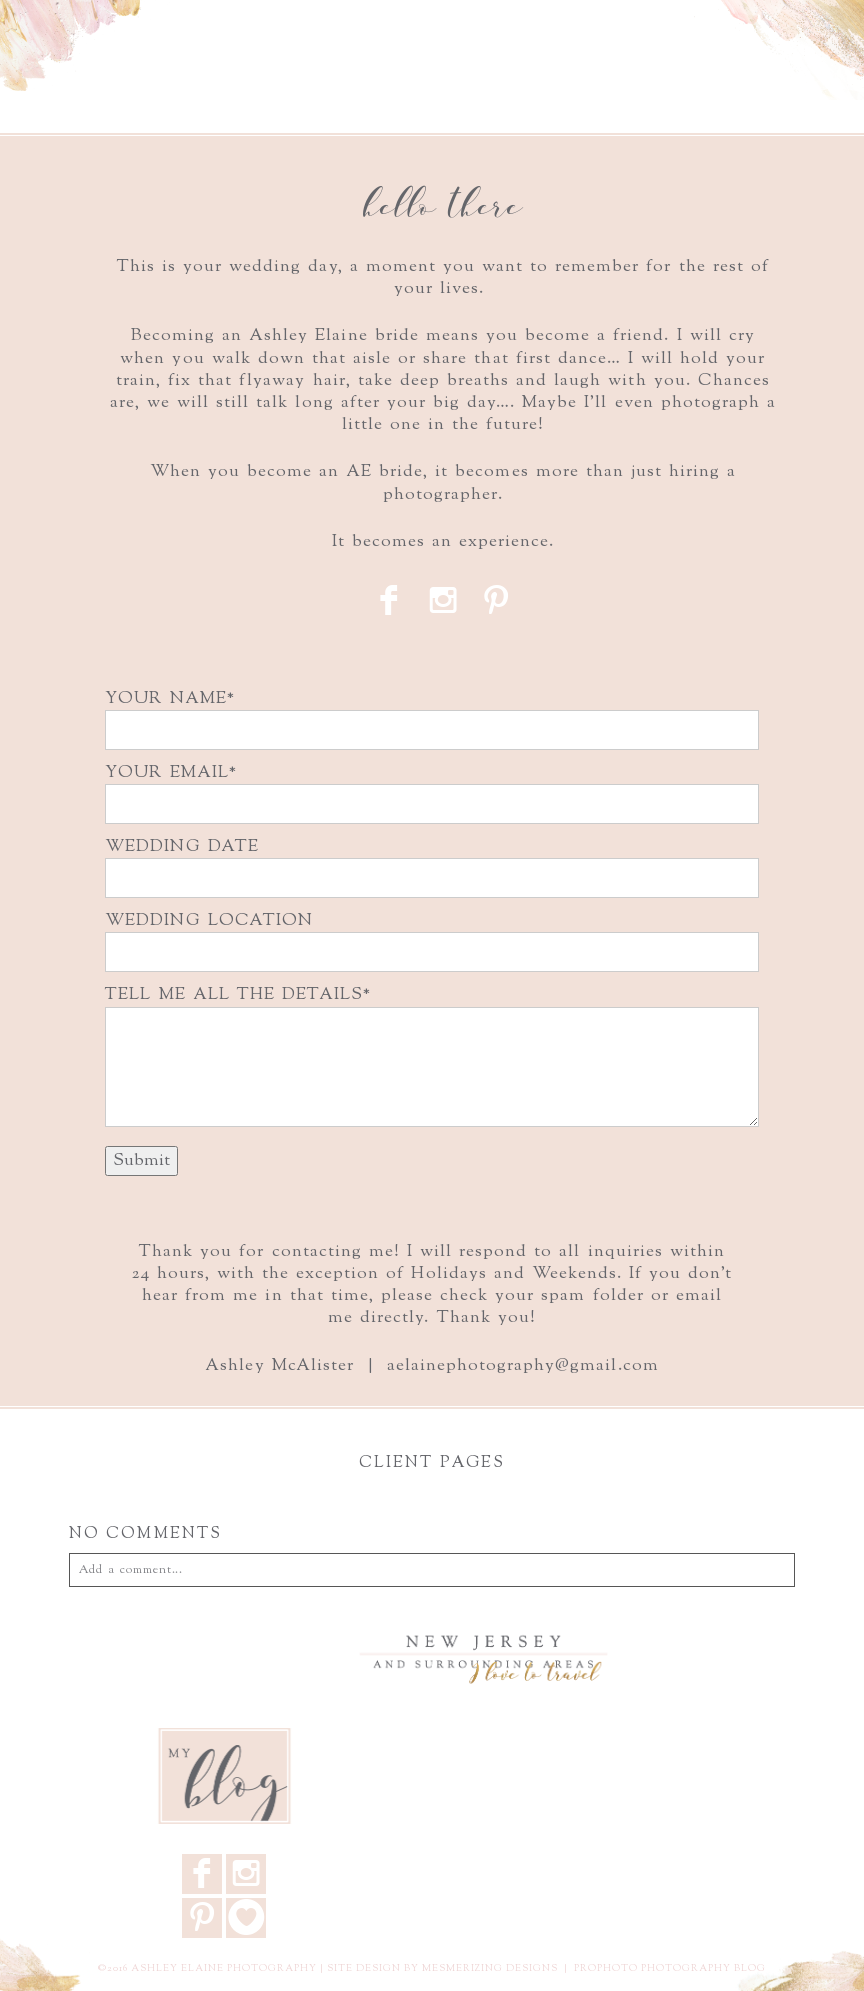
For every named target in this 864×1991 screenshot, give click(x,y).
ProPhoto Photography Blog (670, 1968)
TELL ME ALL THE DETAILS (234, 995)
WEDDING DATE (181, 847)
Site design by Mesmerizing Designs (442, 1968)
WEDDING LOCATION (208, 921)
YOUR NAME (165, 699)
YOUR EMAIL (166, 773)
